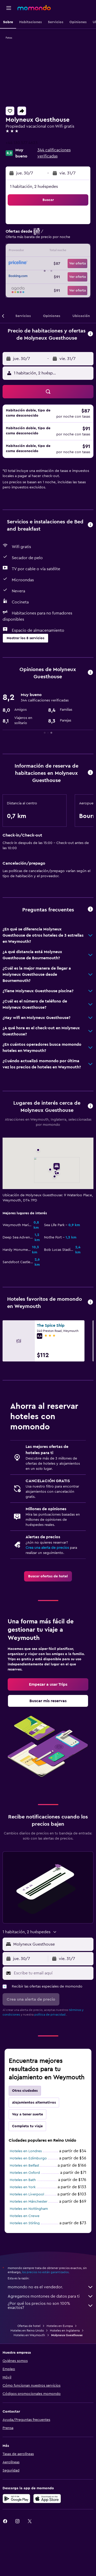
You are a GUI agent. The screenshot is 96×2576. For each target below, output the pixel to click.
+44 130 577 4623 (22, 143)
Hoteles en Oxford (25, 2173)
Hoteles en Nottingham (29, 2209)
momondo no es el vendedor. (50, 2287)
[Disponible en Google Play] (16, 2498)
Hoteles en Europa (60, 2325)
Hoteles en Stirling (25, 2223)
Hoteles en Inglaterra (65, 2330)
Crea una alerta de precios (47, 1548)
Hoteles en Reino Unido (27, 2330)
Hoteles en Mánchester (28, 2201)
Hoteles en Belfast (24, 2165)
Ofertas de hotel (28, 2325)
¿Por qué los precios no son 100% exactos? (50, 2305)
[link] (48, 1576)
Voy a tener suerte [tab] (27, 2114)
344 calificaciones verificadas (54, 153)
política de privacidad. (50, 2014)
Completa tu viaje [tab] (27, 2126)
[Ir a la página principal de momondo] (34, 7)
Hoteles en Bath (23, 2180)
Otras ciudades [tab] (25, 2091)
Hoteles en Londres (26, 2151)
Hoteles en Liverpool (27, 2194)
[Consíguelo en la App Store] (47, 2498)
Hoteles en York (23, 2187)
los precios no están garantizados (45, 2272)
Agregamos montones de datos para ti (50, 2296)
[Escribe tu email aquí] (52, 1973)
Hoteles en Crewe (24, 2216)
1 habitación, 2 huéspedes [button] (34, 186)
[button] (8, 8)
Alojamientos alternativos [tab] (34, 2102)
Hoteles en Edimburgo (28, 2158)
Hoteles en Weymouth (29, 2335)
